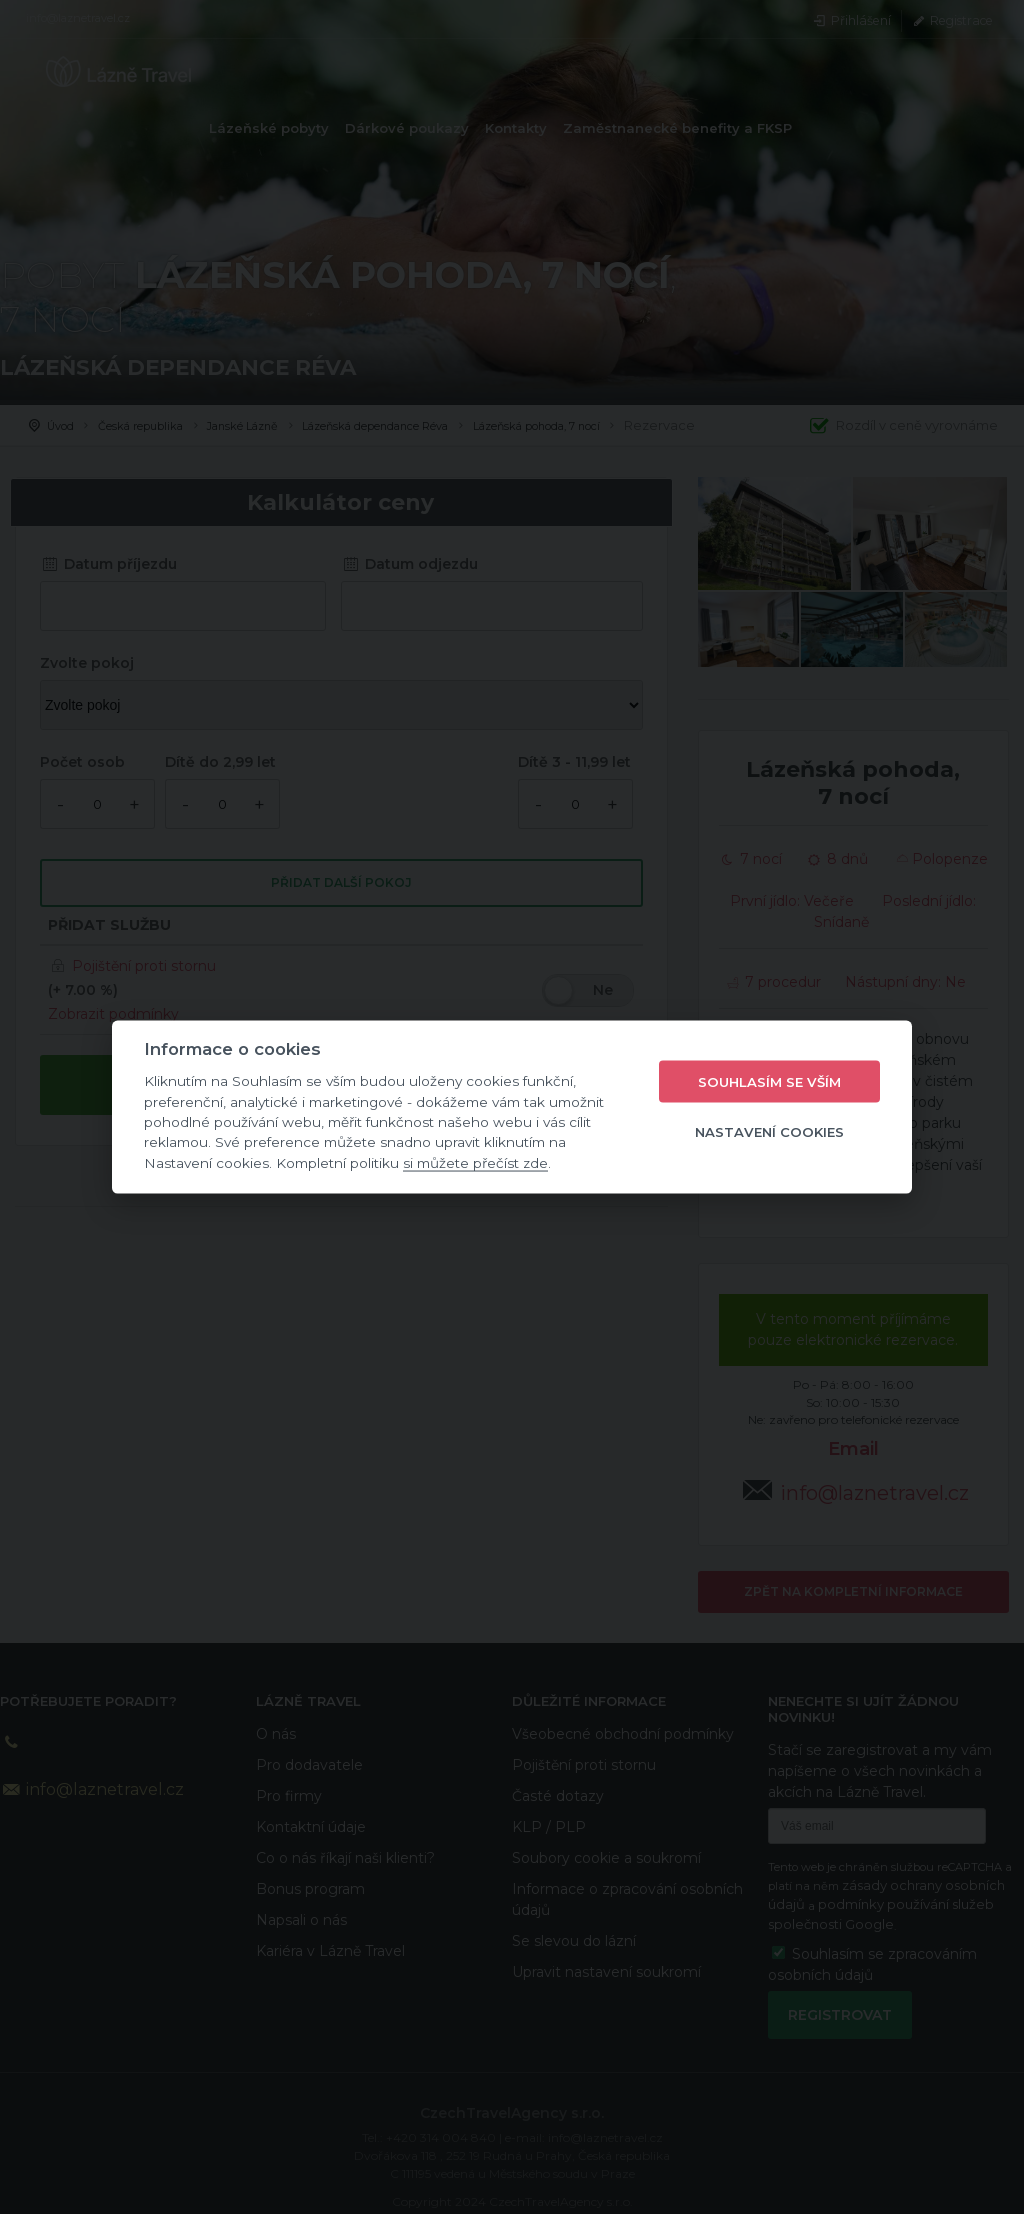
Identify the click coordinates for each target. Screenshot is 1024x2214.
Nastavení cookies (769, 1131)
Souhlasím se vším (769, 1081)
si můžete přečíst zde (475, 1162)
